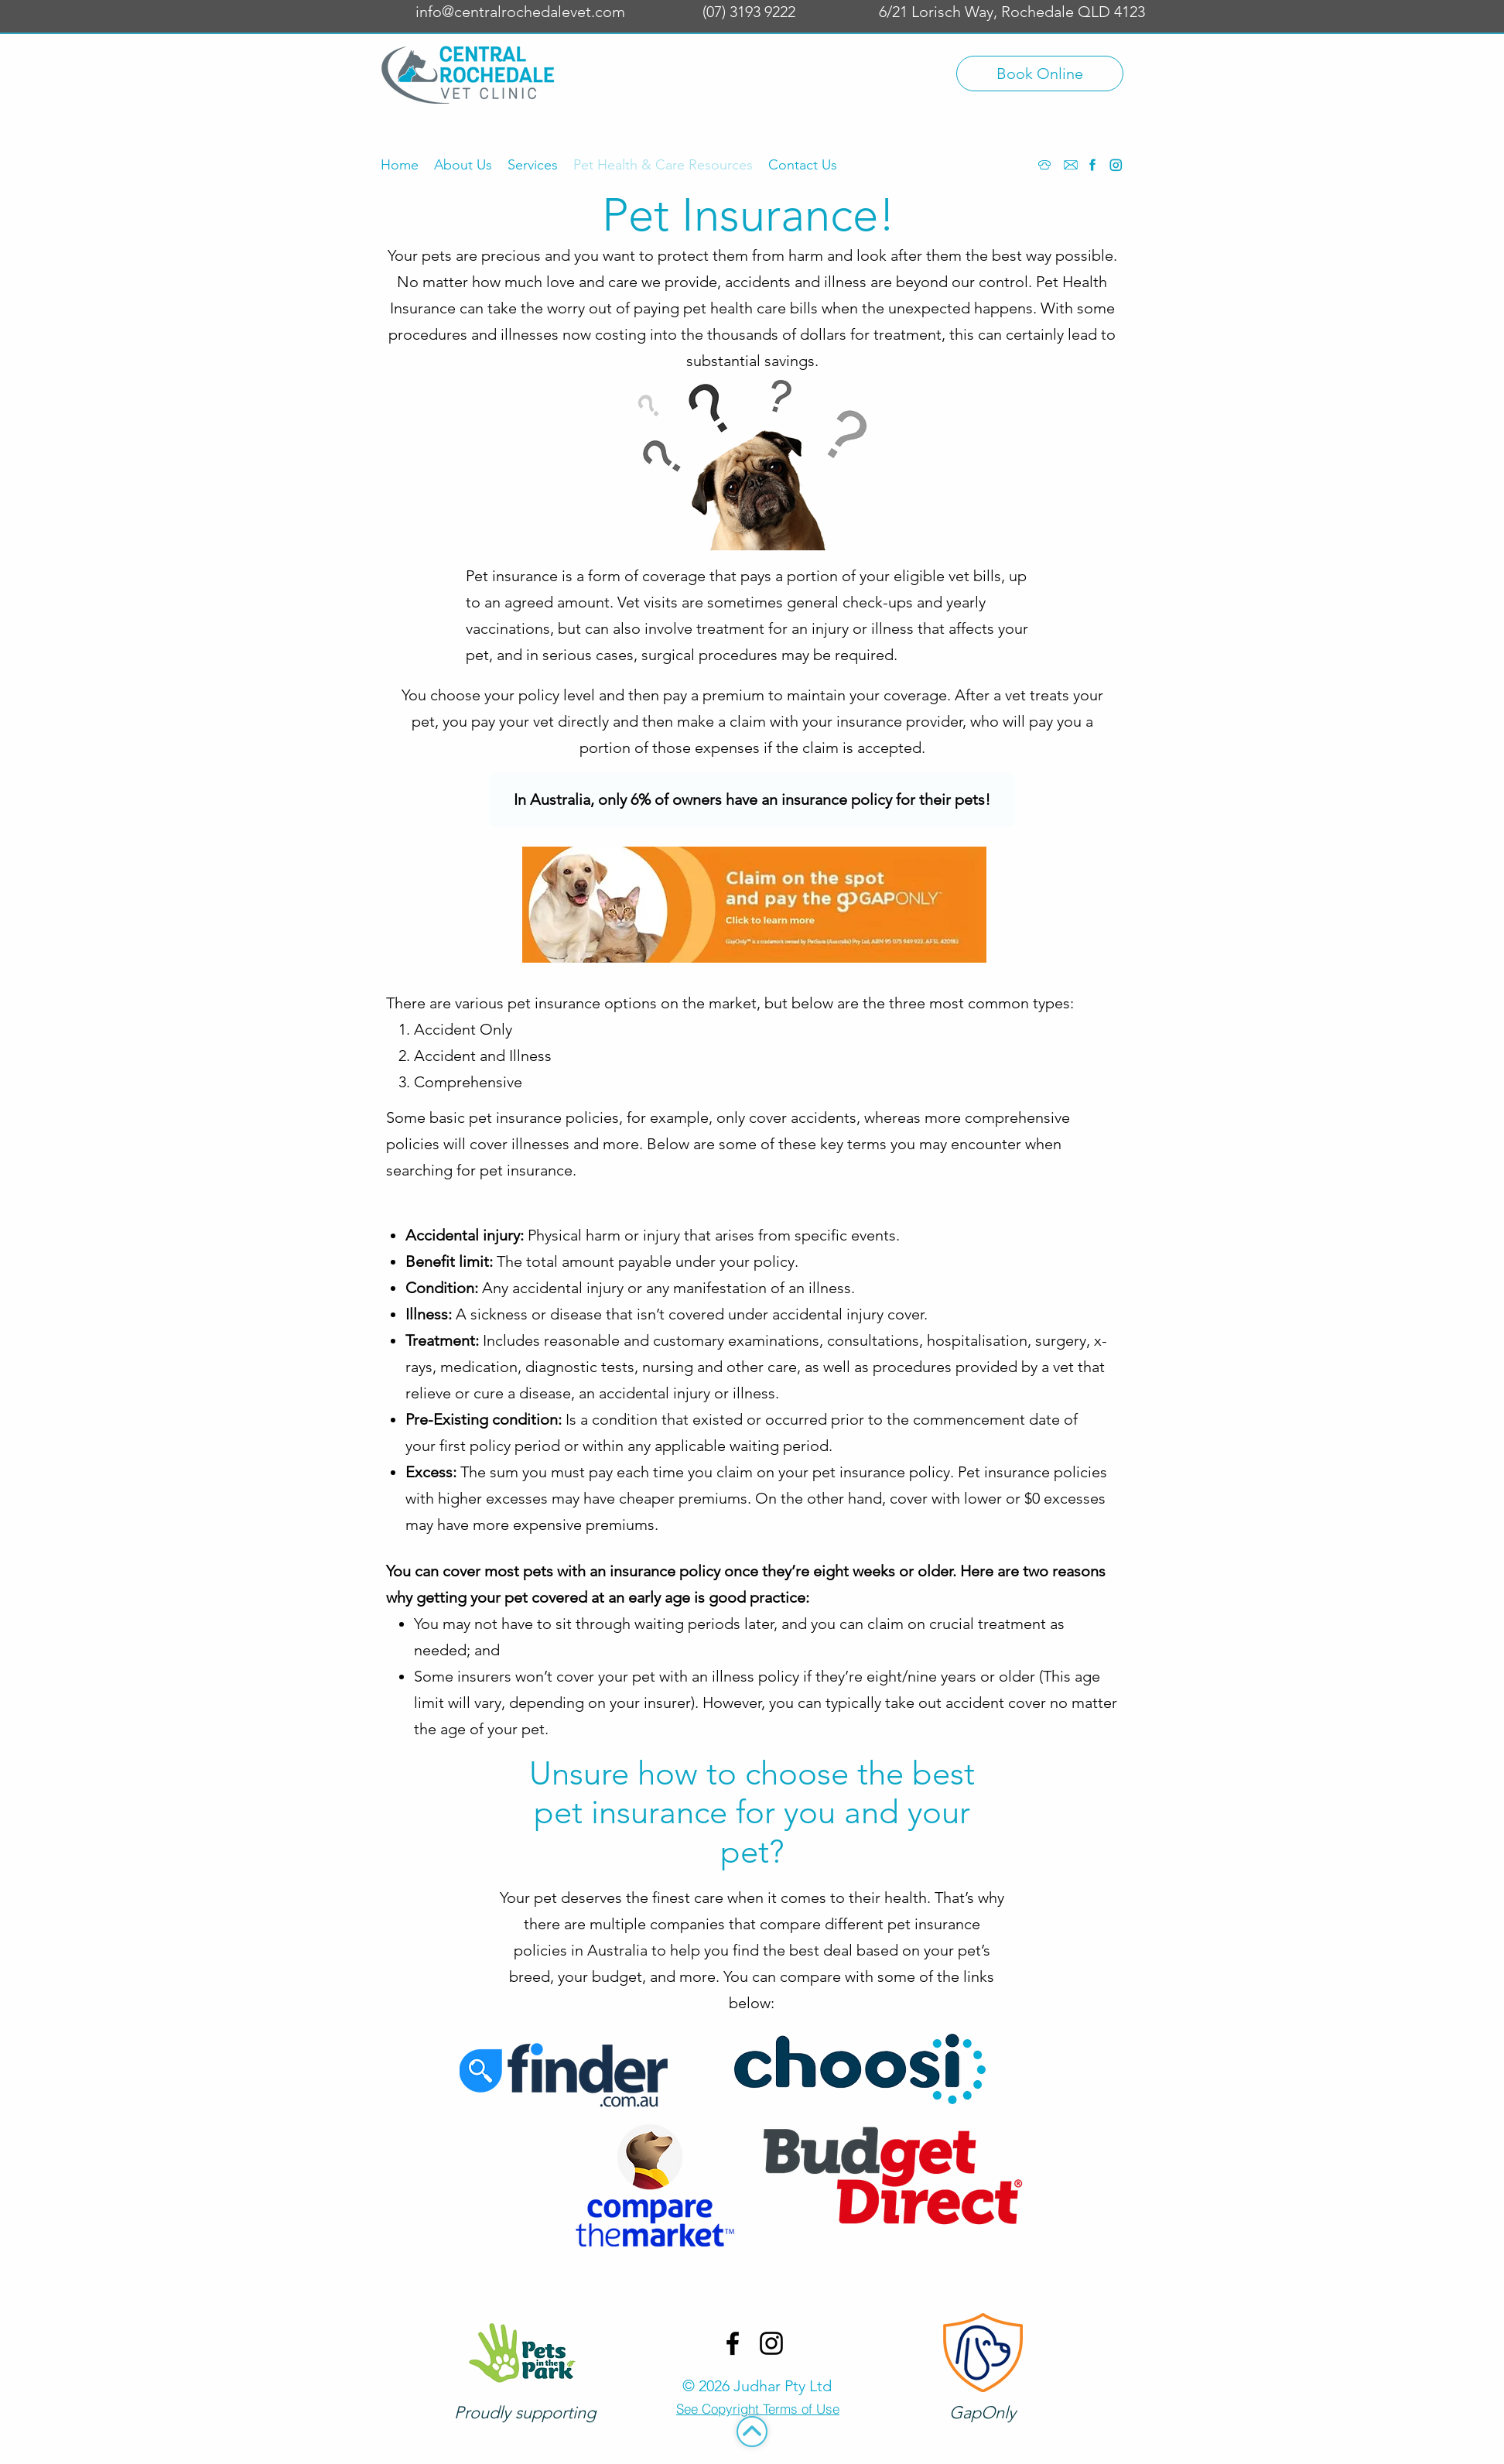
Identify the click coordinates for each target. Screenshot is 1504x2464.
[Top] (752, 2431)
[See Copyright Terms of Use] (758, 2409)
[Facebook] (1092, 165)
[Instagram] (1115, 165)
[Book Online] (1039, 73)
